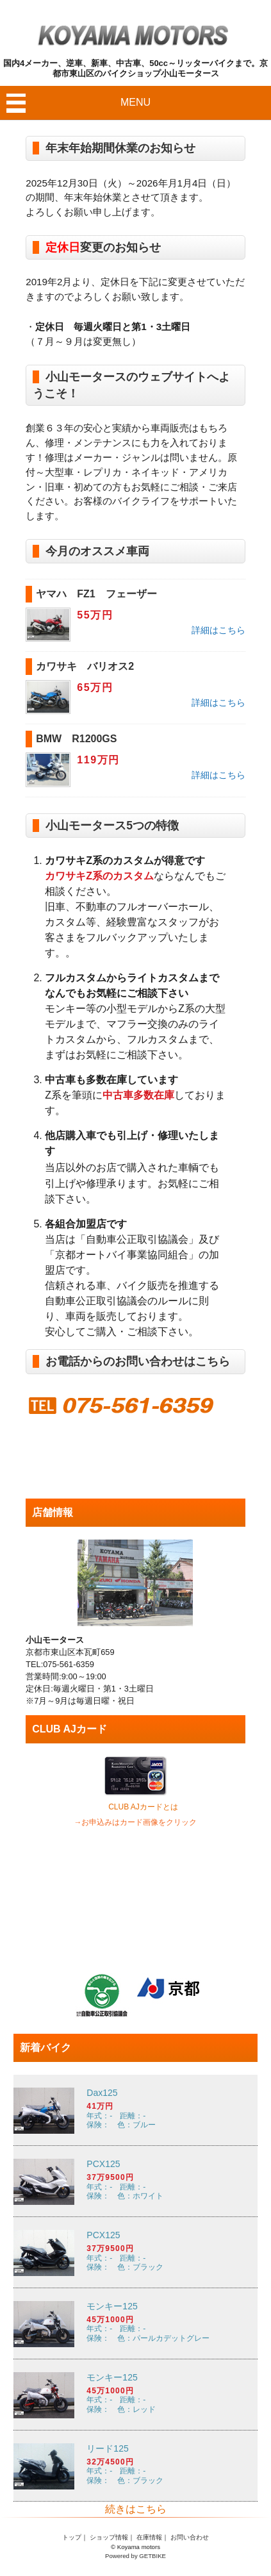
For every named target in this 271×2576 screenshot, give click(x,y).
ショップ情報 (109, 2537)
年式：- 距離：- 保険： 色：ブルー (135, 2110)
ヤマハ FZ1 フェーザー (96, 593)
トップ (71, 2537)
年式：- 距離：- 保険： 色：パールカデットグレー (135, 2324)
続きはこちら (136, 2509)
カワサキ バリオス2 (85, 666)
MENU (135, 102)
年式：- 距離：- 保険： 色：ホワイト (135, 2181)
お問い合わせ (189, 2537)
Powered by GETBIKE (135, 2555)
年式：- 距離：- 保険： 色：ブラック (135, 2252)
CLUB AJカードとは (143, 1806)
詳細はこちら (218, 630)
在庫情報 (149, 2537)
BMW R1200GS (76, 738)
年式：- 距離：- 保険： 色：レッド (135, 2395)
